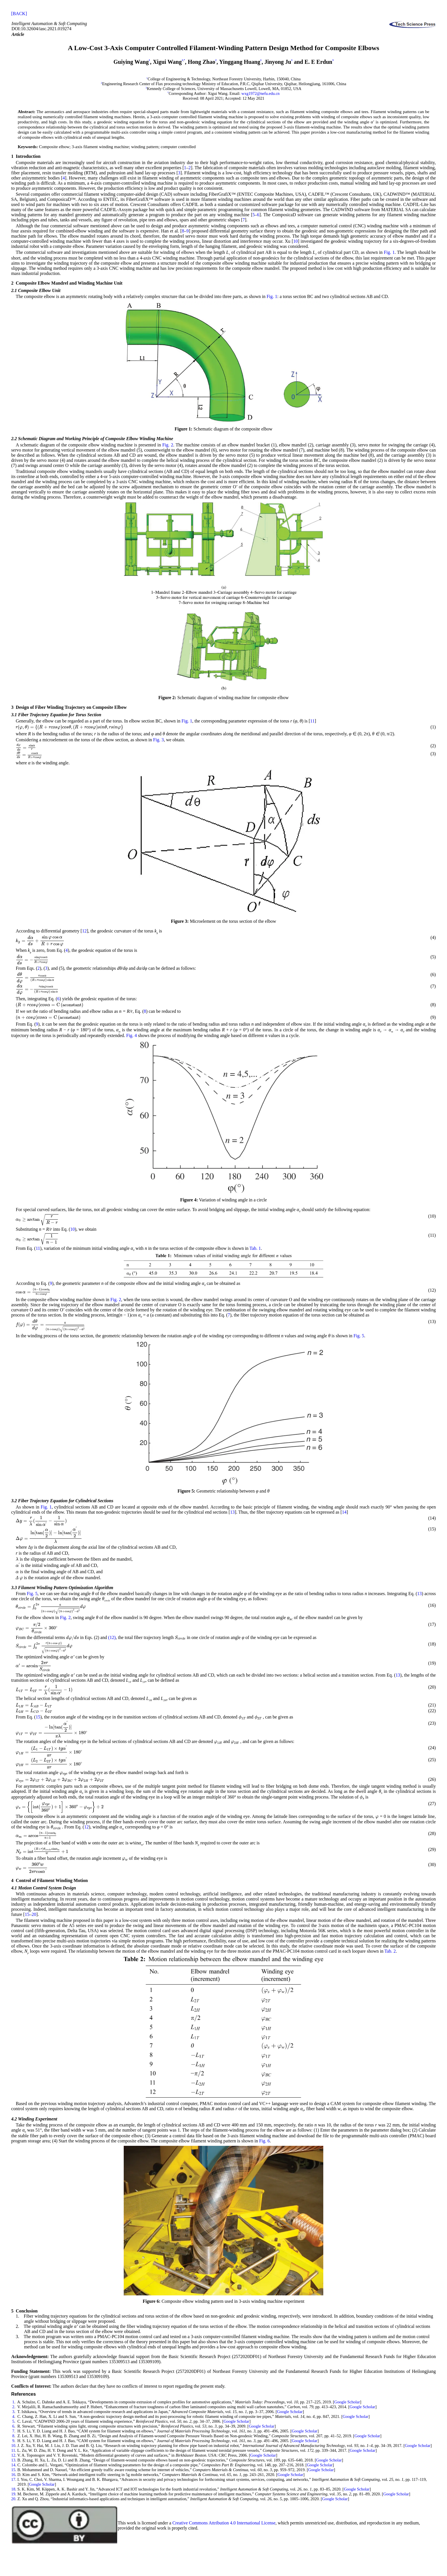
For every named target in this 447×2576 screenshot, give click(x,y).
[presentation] (69, 727)
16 (13, 2474)
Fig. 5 (358, 1335)
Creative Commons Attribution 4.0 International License (224, 2522)
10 (295, 241)
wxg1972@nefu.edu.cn (260, 93)
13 (232, 1512)
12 (84, 930)
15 (38, 1716)
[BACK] (19, 13)
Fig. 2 (167, 444)
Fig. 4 (131, 1035)
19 (13, 2494)
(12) (112, 1637)
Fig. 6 (264, 2140)
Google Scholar (347, 2402)
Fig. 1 (389, 252)
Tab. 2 (390, 1951)
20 (34, 1914)
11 (312, 720)
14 (344, 1512)
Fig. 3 (158, 739)
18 (13, 2489)
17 (13, 2479)
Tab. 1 (255, 1248)
